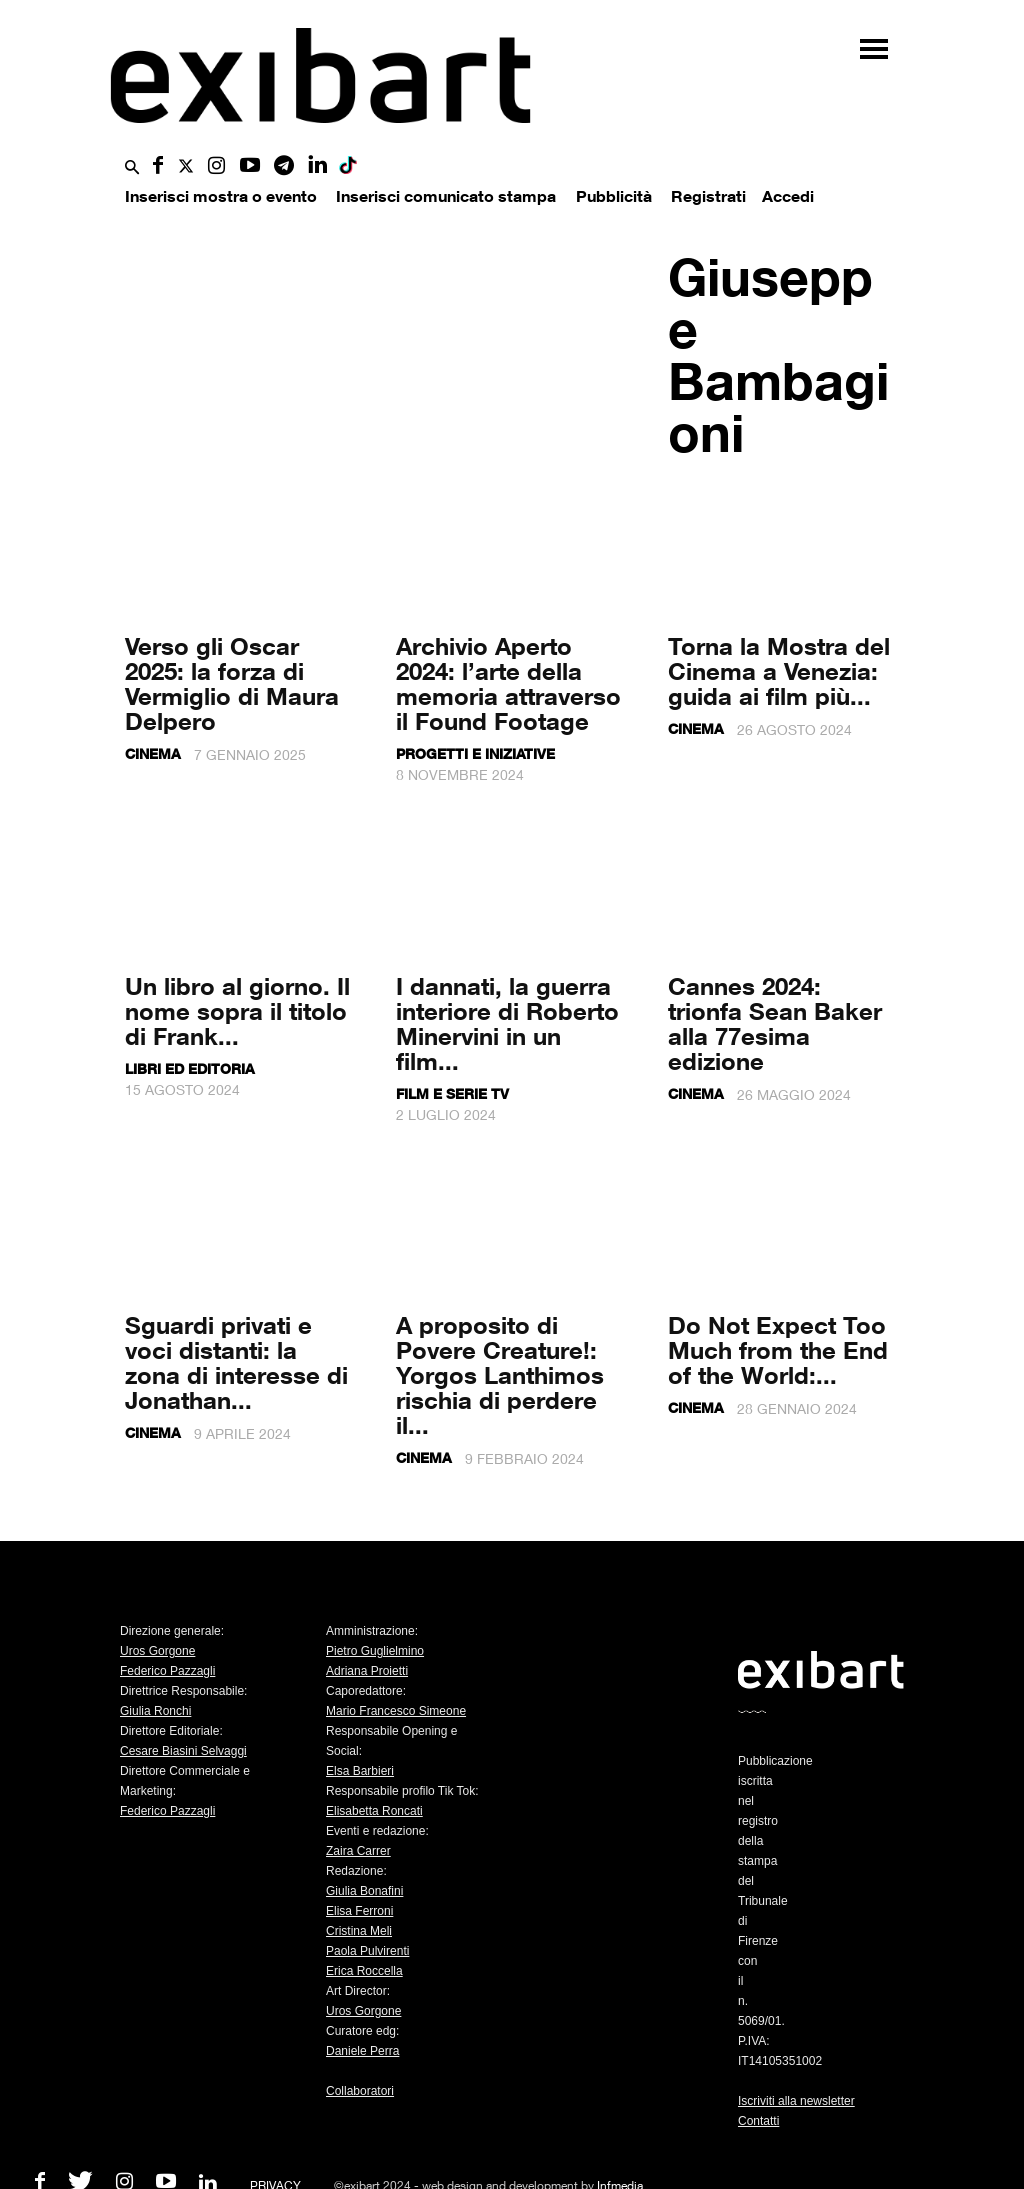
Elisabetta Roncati (374, 1811)
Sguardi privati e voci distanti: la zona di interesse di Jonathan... (236, 1362)
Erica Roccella (364, 1971)
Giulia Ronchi (155, 1711)
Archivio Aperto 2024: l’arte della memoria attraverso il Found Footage (508, 683)
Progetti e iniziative (475, 753)
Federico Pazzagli (167, 1671)
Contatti (758, 2121)
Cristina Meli (359, 1931)
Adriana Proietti (367, 1671)
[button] (132, 168)
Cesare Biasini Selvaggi (183, 1751)
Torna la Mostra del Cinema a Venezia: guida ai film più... (779, 670)
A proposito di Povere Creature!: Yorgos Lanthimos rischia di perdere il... (500, 1374)
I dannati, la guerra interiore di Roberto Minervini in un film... (507, 1023)
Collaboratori (360, 2091)
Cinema (153, 753)
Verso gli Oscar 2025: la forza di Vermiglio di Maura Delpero (232, 683)
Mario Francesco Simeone (396, 1711)
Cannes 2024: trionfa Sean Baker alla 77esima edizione (775, 1023)
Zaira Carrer (358, 1851)
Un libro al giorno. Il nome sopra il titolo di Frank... (237, 1010)
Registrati (708, 196)
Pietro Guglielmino (375, 1651)
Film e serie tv (452, 1093)
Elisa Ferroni (359, 1911)
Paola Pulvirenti (367, 1951)
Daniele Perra (362, 2051)
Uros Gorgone (157, 1651)
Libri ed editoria (190, 1068)
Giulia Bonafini (364, 1891)
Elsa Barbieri (360, 1771)
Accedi (788, 196)
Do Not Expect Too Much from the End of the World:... (778, 1349)
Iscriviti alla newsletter (796, 2101)
